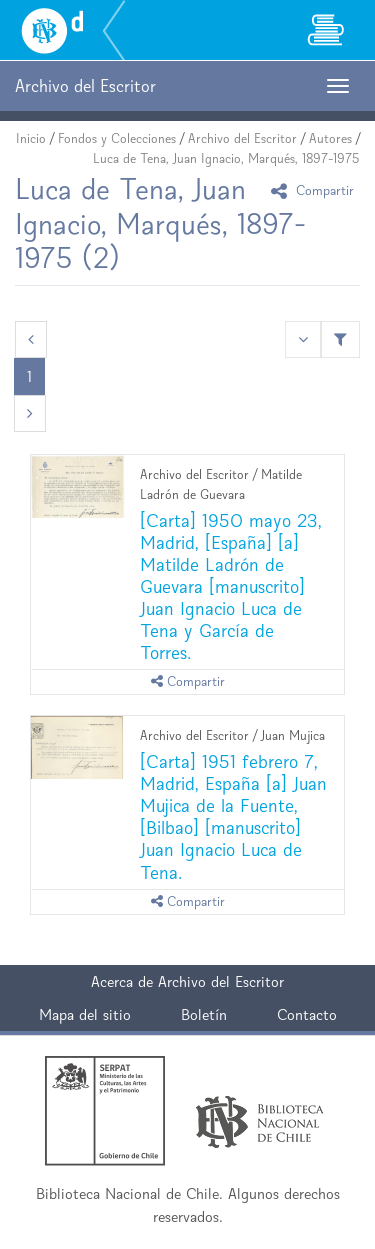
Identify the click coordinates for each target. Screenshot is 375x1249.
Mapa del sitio (85, 1014)
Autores (330, 138)
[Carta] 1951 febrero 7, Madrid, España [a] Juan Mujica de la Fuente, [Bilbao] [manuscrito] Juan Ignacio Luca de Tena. (233, 816)
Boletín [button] (204, 1014)
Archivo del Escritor (242, 138)
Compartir (315, 190)
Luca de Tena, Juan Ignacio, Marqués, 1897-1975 (226, 158)
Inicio (31, 138)
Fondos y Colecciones (117, 138)
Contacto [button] (307, 1014)
